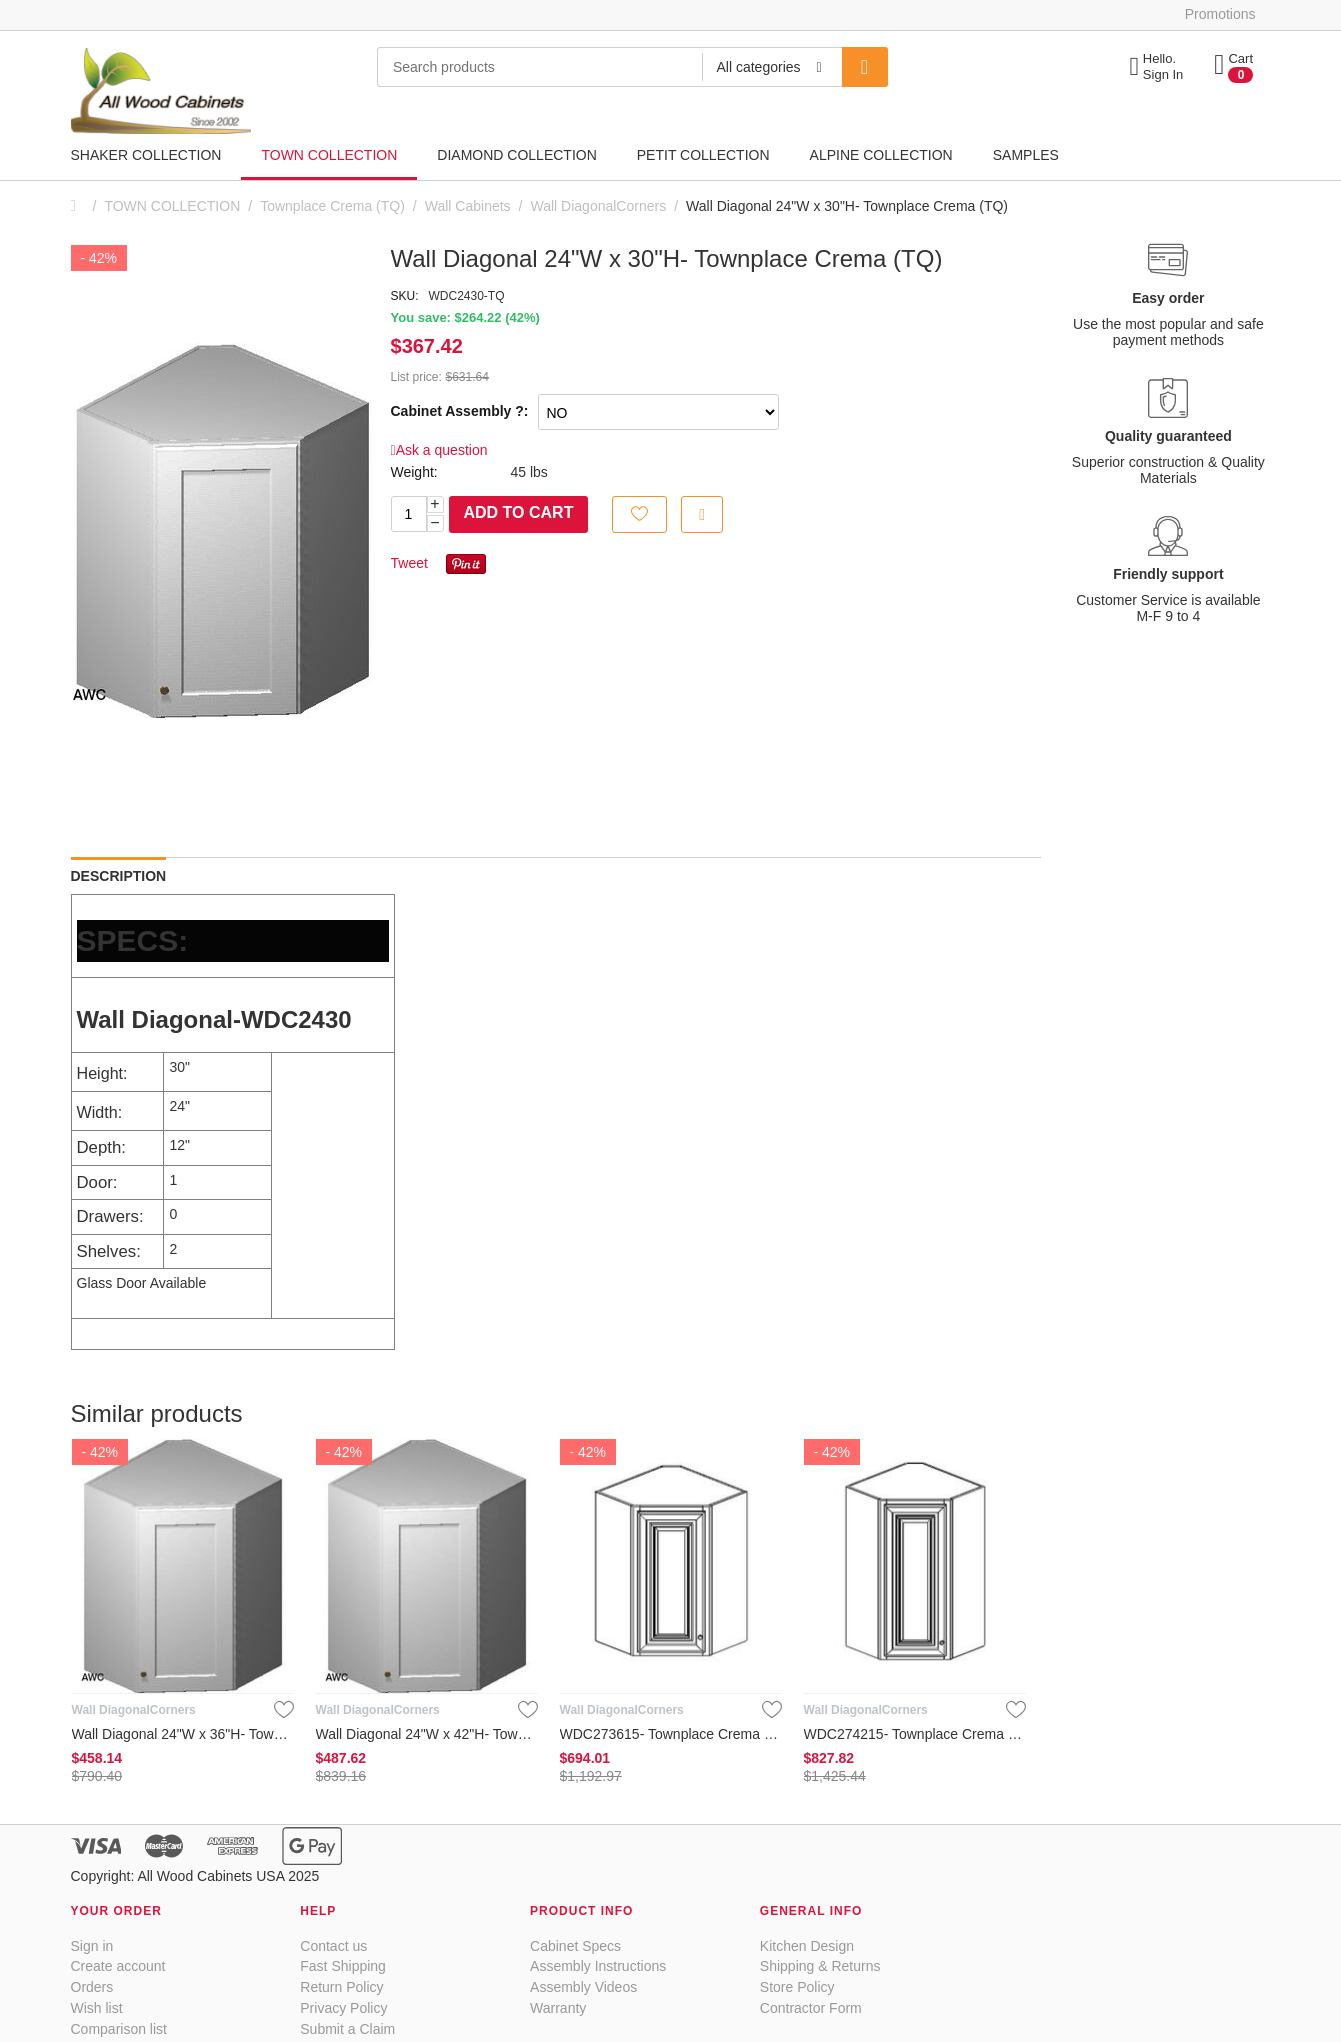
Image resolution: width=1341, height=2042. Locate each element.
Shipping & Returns (820, 1966)
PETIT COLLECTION (703, 155)
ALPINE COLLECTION (881, 155)
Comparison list (119, 2029)
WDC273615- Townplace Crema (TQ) (671, 1734)
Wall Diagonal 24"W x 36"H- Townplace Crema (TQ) (183, 1734)
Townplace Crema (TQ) (332, 206)
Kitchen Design (807, 1946)
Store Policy (797, 1987)
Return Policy (341, 1987)
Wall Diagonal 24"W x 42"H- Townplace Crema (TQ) (427, 1734)
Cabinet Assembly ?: (460, 411)
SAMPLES (1026, 155)
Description (119, 876)
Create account (118, 1966)
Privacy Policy (343, 2008)
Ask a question (439, 450)
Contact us (333, 1946)
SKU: (405, 296)
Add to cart (519, 512)
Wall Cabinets (468, 206)
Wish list (97, 2008)
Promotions (1220, 14)
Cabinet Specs (575, 1946)
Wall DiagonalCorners (599, 206)
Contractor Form (811, 2008)
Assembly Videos (583, 1987)
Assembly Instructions (598, 1966)
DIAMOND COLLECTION (516, 155)
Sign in (92, 1946)
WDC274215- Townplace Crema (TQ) (915, 1734)
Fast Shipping (343, 1966)
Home (79, 206)
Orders (92, 1987)
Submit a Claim (347, 2029)
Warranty (558, 2008)
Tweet (409, 563)
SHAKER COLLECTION (146, 155)
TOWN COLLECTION (329, 155)
